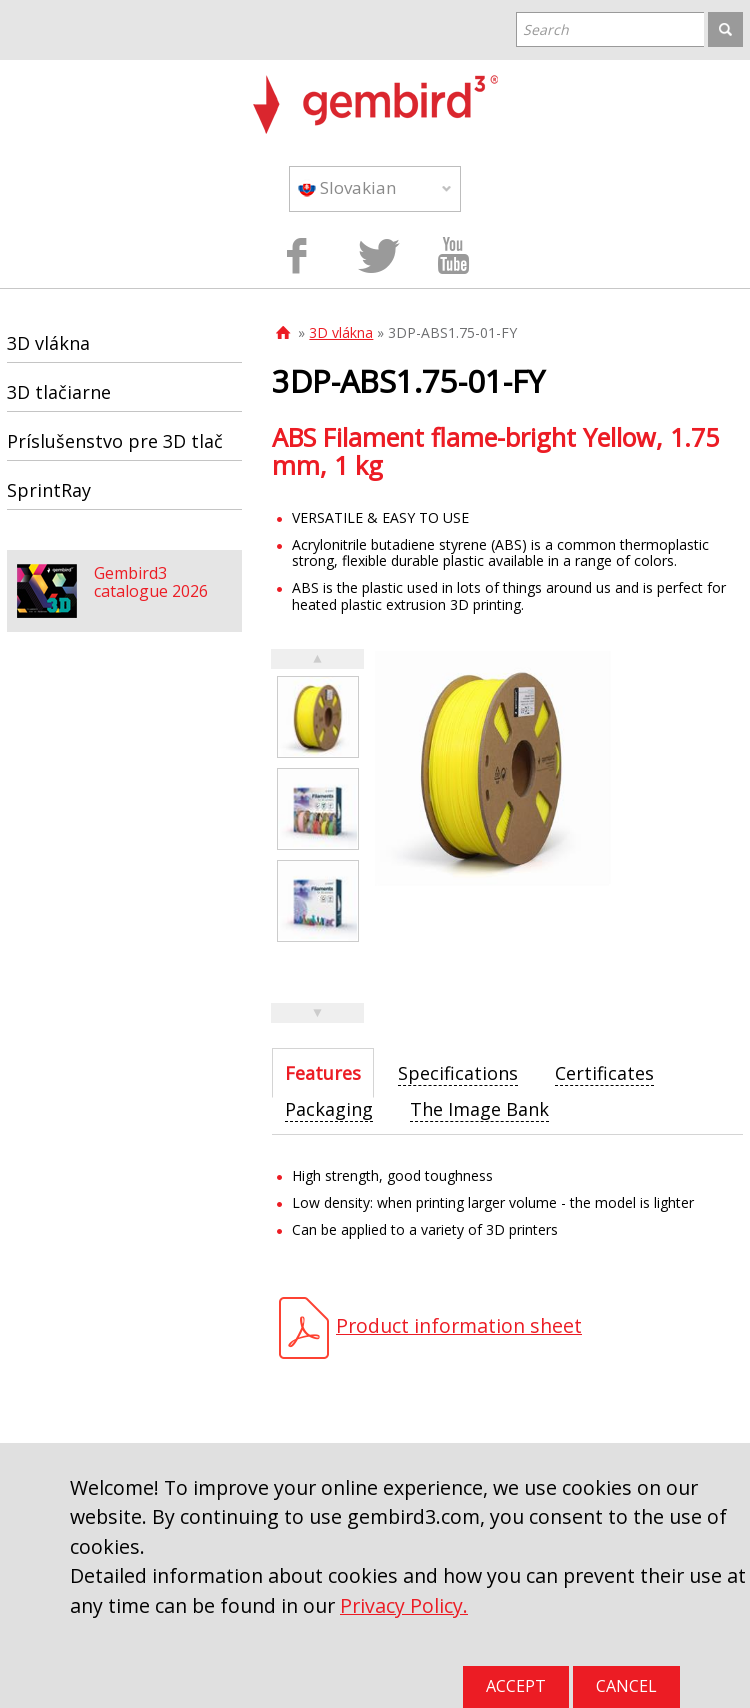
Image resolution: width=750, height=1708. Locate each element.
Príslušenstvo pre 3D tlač (115, 441)
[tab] (323, 1073)
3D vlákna (341, 332)
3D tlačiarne (59, 392)
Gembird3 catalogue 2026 (151, 582)
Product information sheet (459, 1325)
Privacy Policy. (404, 1605)
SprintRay (49, 490)
